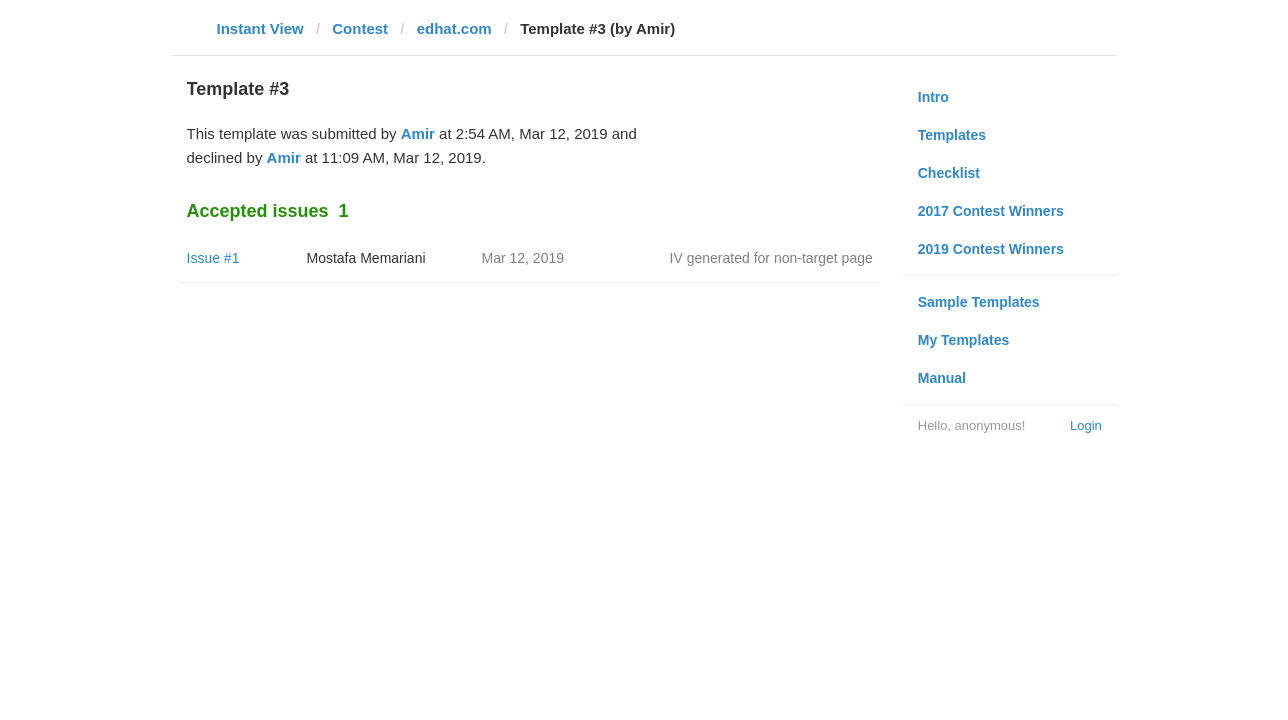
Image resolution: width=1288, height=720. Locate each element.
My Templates (964, 340)
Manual (942, 378)
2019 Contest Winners (991, 249)
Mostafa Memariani (366, 258)
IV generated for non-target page (771, 258)
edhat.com (454, 28)
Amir (418, 133)
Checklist (949, 173)
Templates (952, 135)
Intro (933, 97)
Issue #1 (213, 258)
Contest (360, 28)
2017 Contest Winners (991, 211)
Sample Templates (979, 302)
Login (1086, 425)
